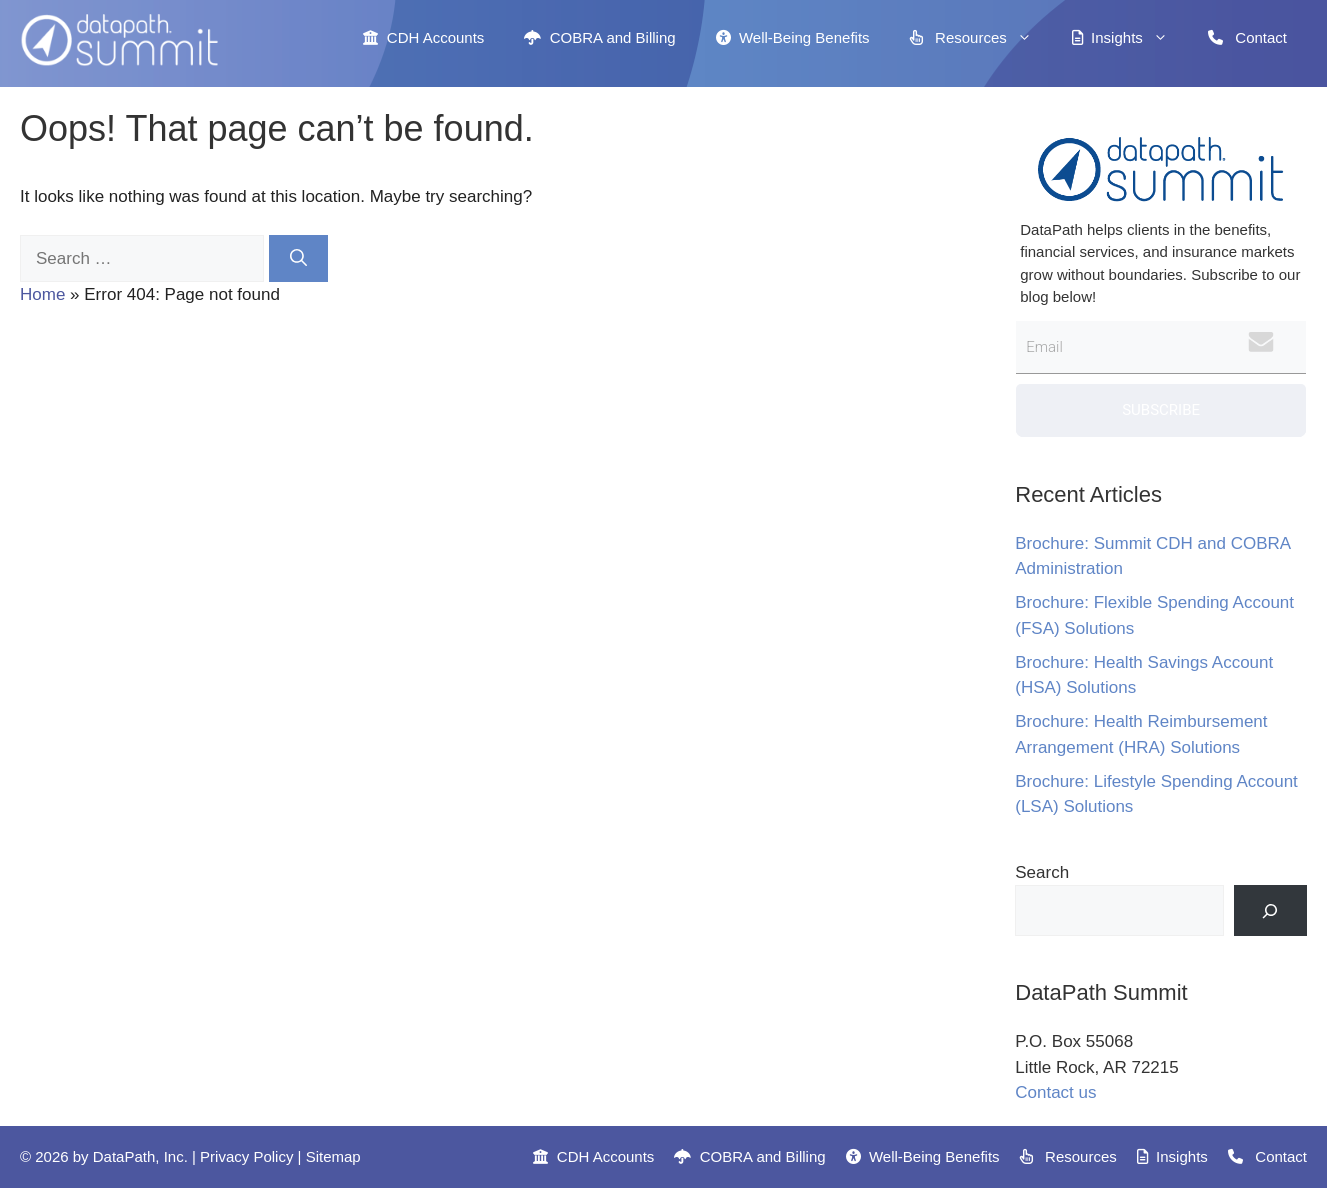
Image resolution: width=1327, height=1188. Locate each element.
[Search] (298, 259)
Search (1042, 872)
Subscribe (1161, 410)
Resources (981, 38)
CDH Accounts (423, 37)
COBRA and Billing (599, 37)
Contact (1247, 37)
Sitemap (333, 1156)
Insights (1130, 38)
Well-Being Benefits (793, 37)
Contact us (1055, 1092)
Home (42, 294)
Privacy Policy (246, 1156)
